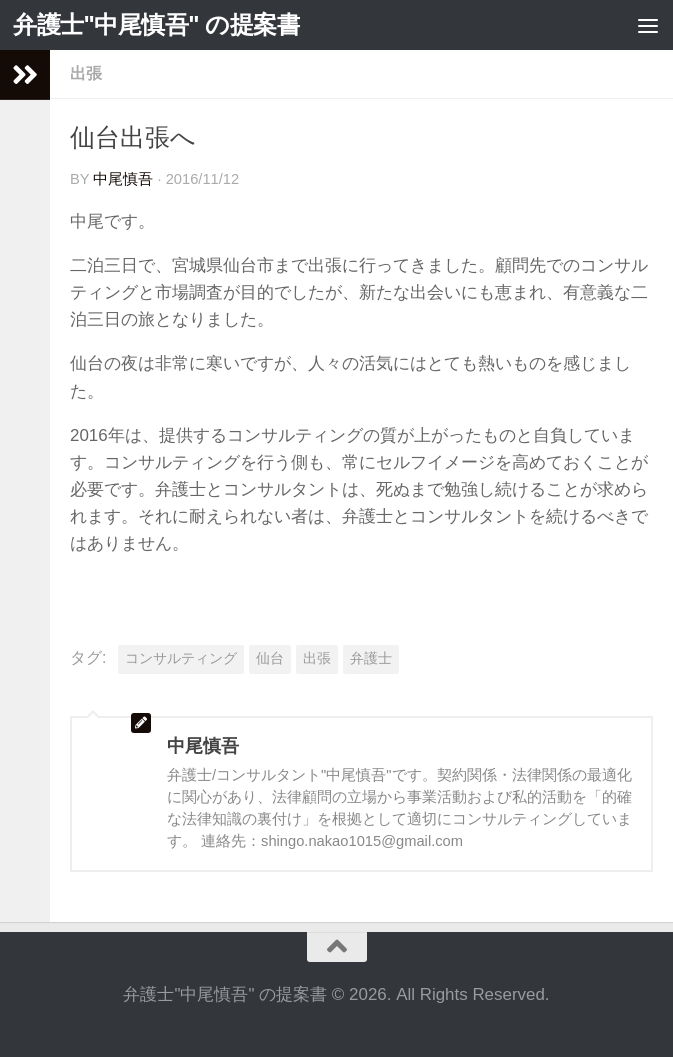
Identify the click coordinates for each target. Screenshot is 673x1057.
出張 (86, 73)
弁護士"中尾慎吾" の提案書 (156, 24)
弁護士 (371, 658)
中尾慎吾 (123, 179)
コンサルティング (181, 658)
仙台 (270, 658)
